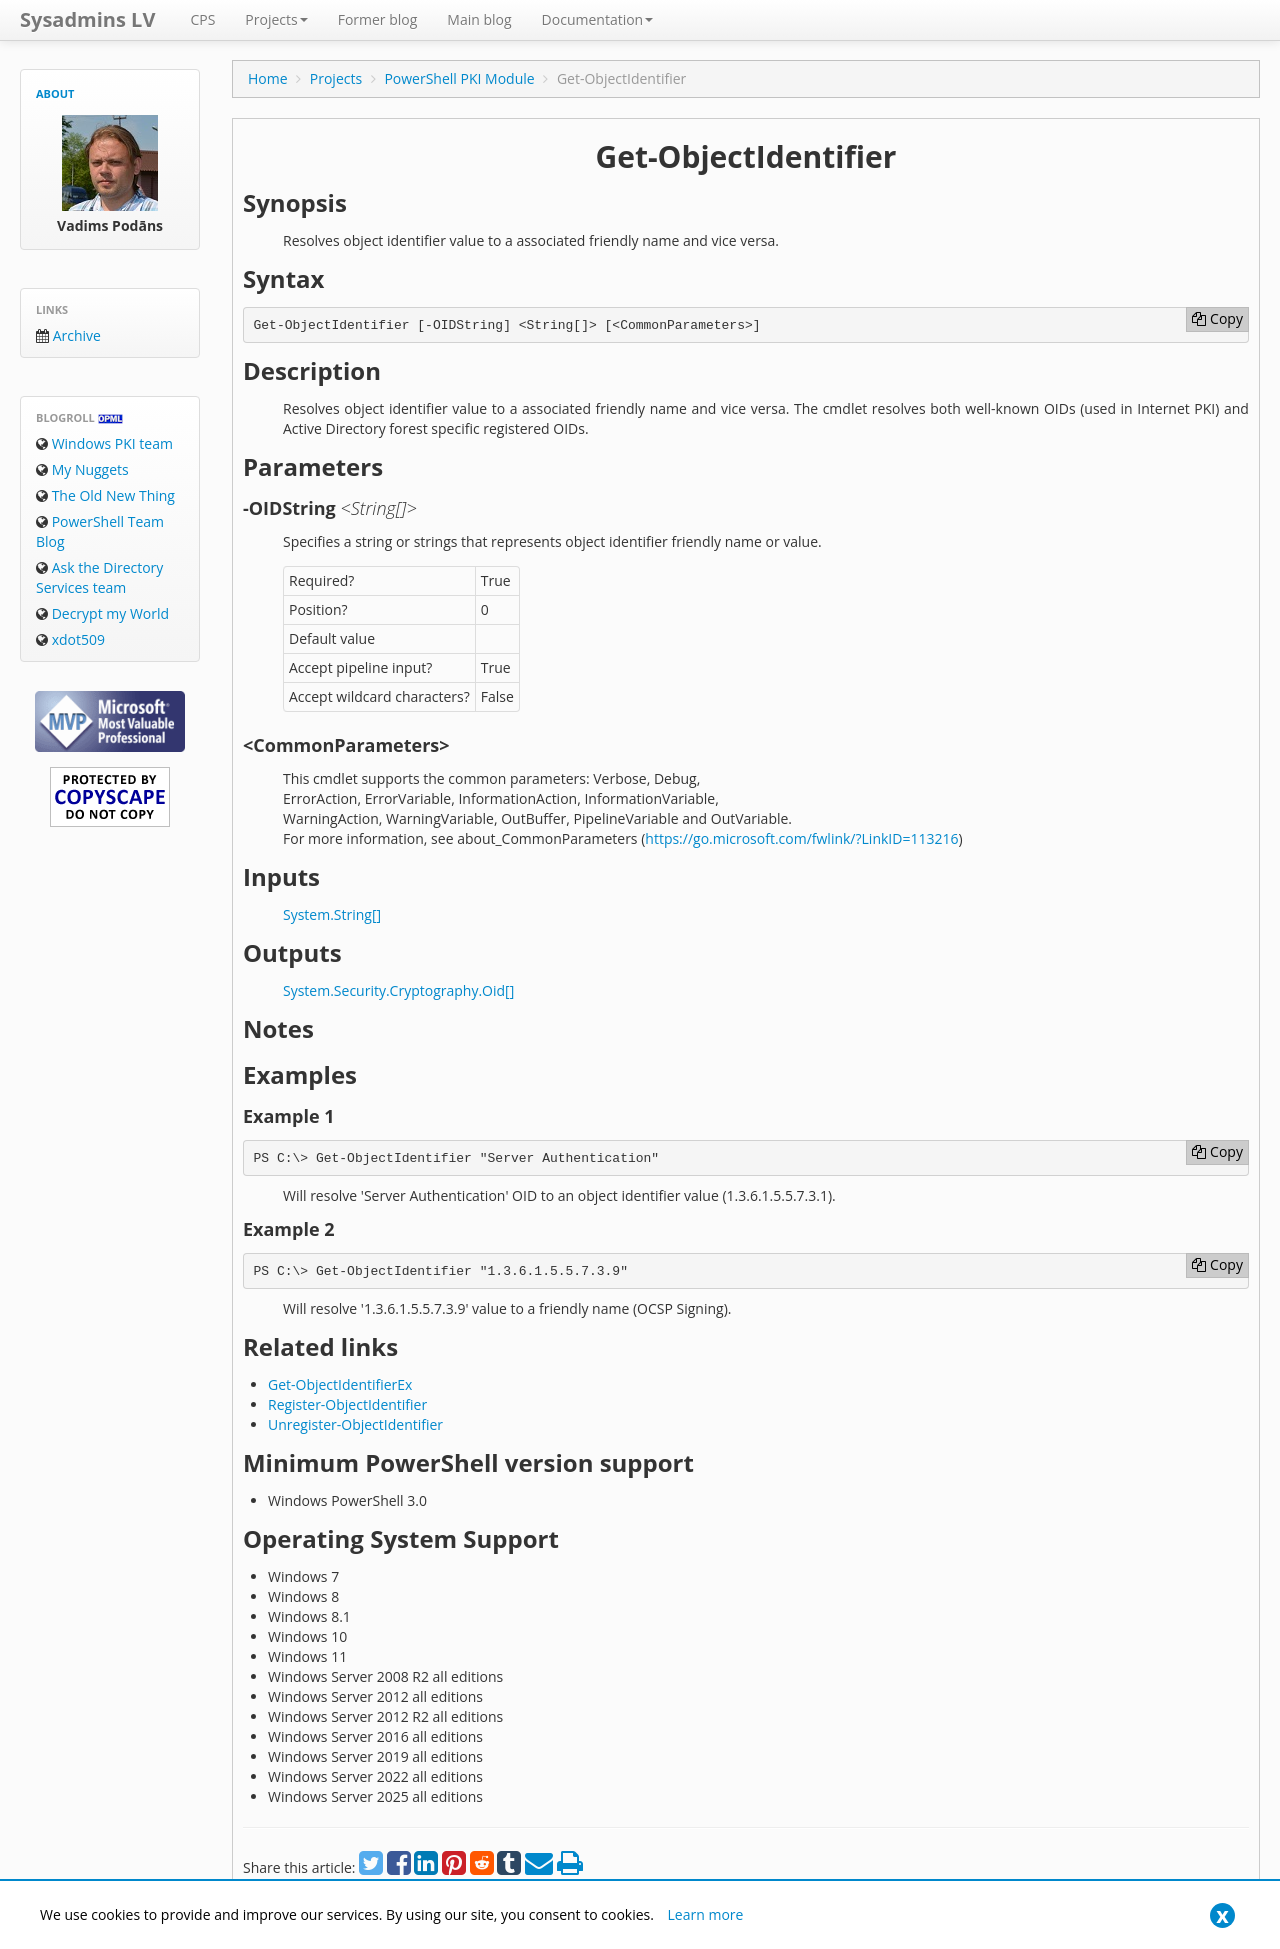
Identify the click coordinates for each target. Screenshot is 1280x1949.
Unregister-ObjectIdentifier (355, 1424)
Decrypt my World (102, 613)
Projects (276, 19)
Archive (68, 335)
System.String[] (332, 914)
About (55, 93)
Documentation (598, 19)
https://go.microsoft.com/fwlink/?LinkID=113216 (801, 838)
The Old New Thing (105, 495)
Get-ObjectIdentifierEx (340, 1384)
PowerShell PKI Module (459, 78)
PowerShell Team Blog (100, 531)
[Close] (1222, 1915)
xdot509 (70, 639)
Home (268, 78)
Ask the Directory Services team (99, 577)
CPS (202, 19)
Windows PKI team (104, 443)
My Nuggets (82, 469)
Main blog (479, 19)
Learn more (706, 1914)
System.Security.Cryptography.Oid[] (398, 990)
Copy (1217, 318)
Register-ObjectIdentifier (347, 1404)
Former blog (378, 19)
